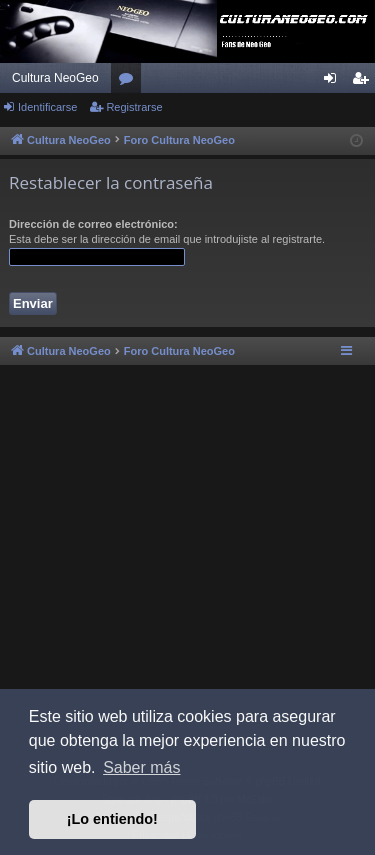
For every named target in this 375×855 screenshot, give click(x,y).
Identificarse (47, 107)
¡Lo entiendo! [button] (112, 819)
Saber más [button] (141, 767)
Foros (130, 82)
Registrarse (134, 107)
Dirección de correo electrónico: (93, 224)
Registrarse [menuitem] (364, 82)
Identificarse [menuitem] (334, 82)
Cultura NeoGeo (55, 78)
